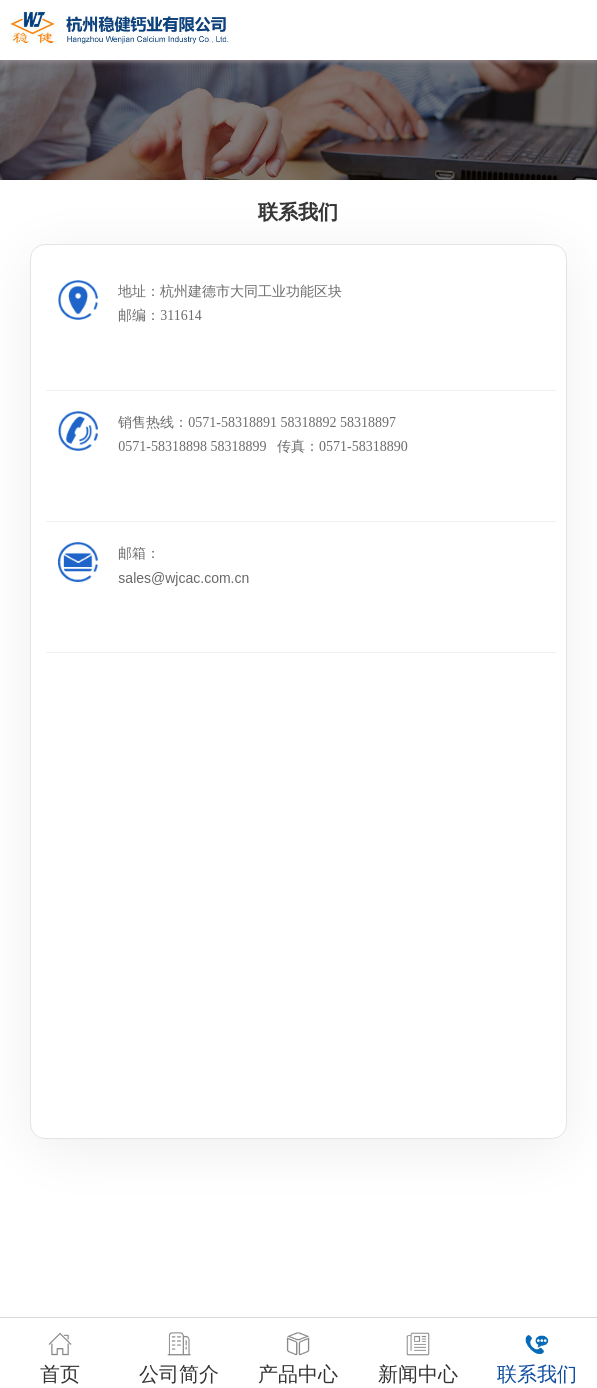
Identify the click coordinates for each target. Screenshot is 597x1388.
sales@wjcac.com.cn (183, 578)
